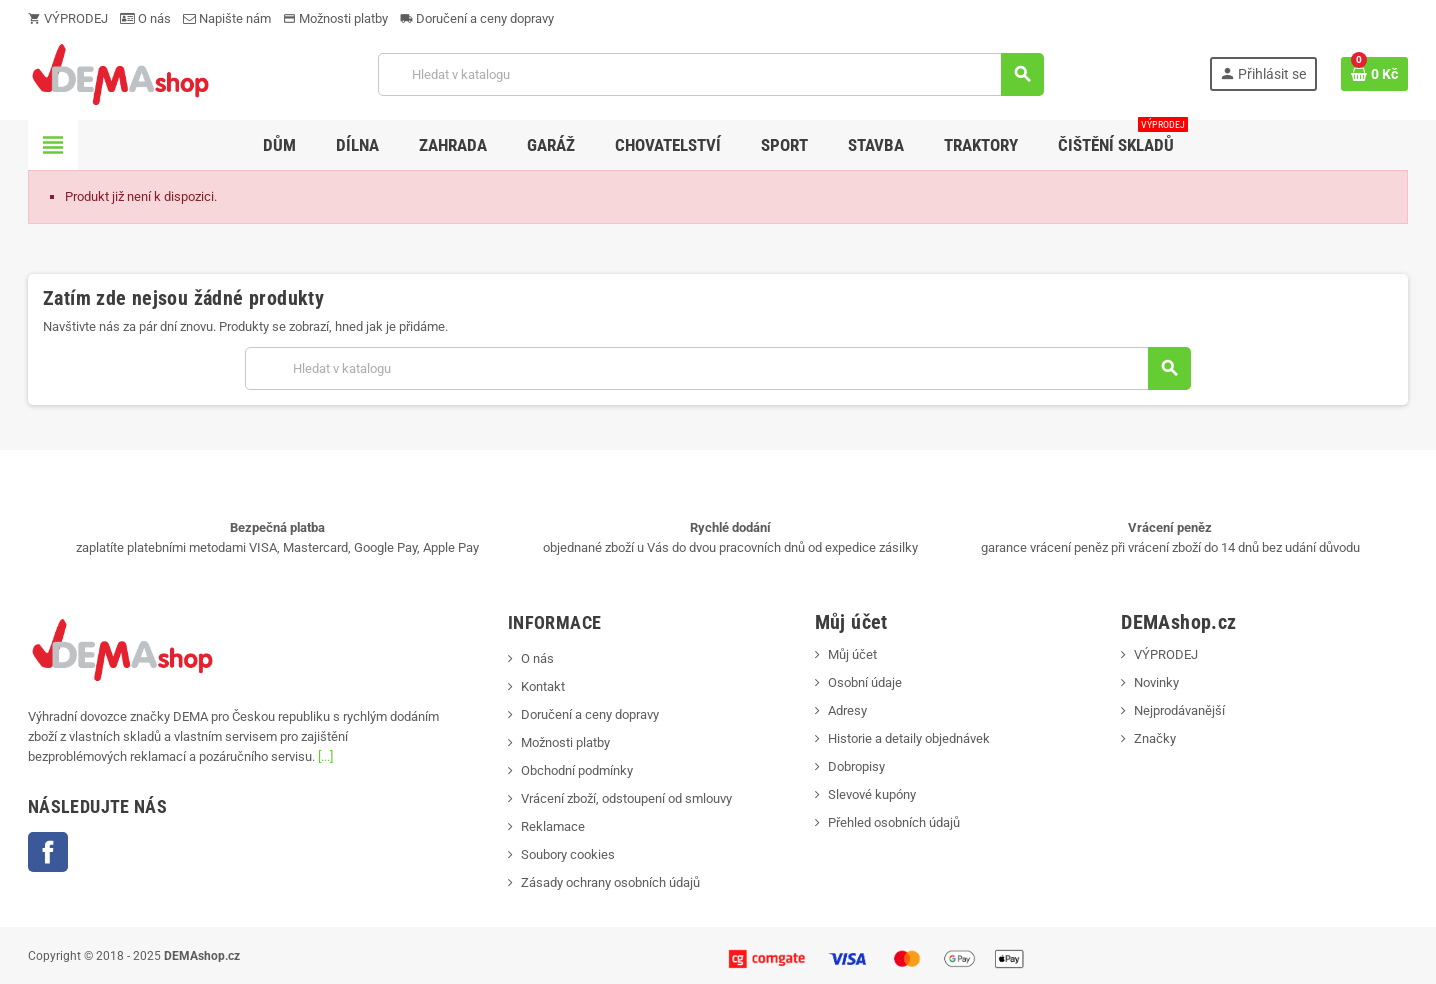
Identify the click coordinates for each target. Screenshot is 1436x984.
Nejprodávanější (1179, 710)
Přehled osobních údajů (894, 822)
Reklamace (553, 826)
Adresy (847, 710)
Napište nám (227, 18)
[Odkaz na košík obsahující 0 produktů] (1374, 74)
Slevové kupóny (872, 794)
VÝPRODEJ (68, 18)
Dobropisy (856, 766)
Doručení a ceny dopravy (477, 18)
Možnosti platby (335, 18)
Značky (1155, 738)
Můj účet (852, 654)
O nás (145, 18)
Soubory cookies (568, 854)
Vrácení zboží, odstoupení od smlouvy (626, 798)
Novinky (1156, 682)
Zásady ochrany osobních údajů (610, 882)
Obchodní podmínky (577, 770)
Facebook (48, 852)
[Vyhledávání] (710, 74)
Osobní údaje (865, 682)
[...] (325, 756)
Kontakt (543, 686)
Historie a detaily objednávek (909, 738)
